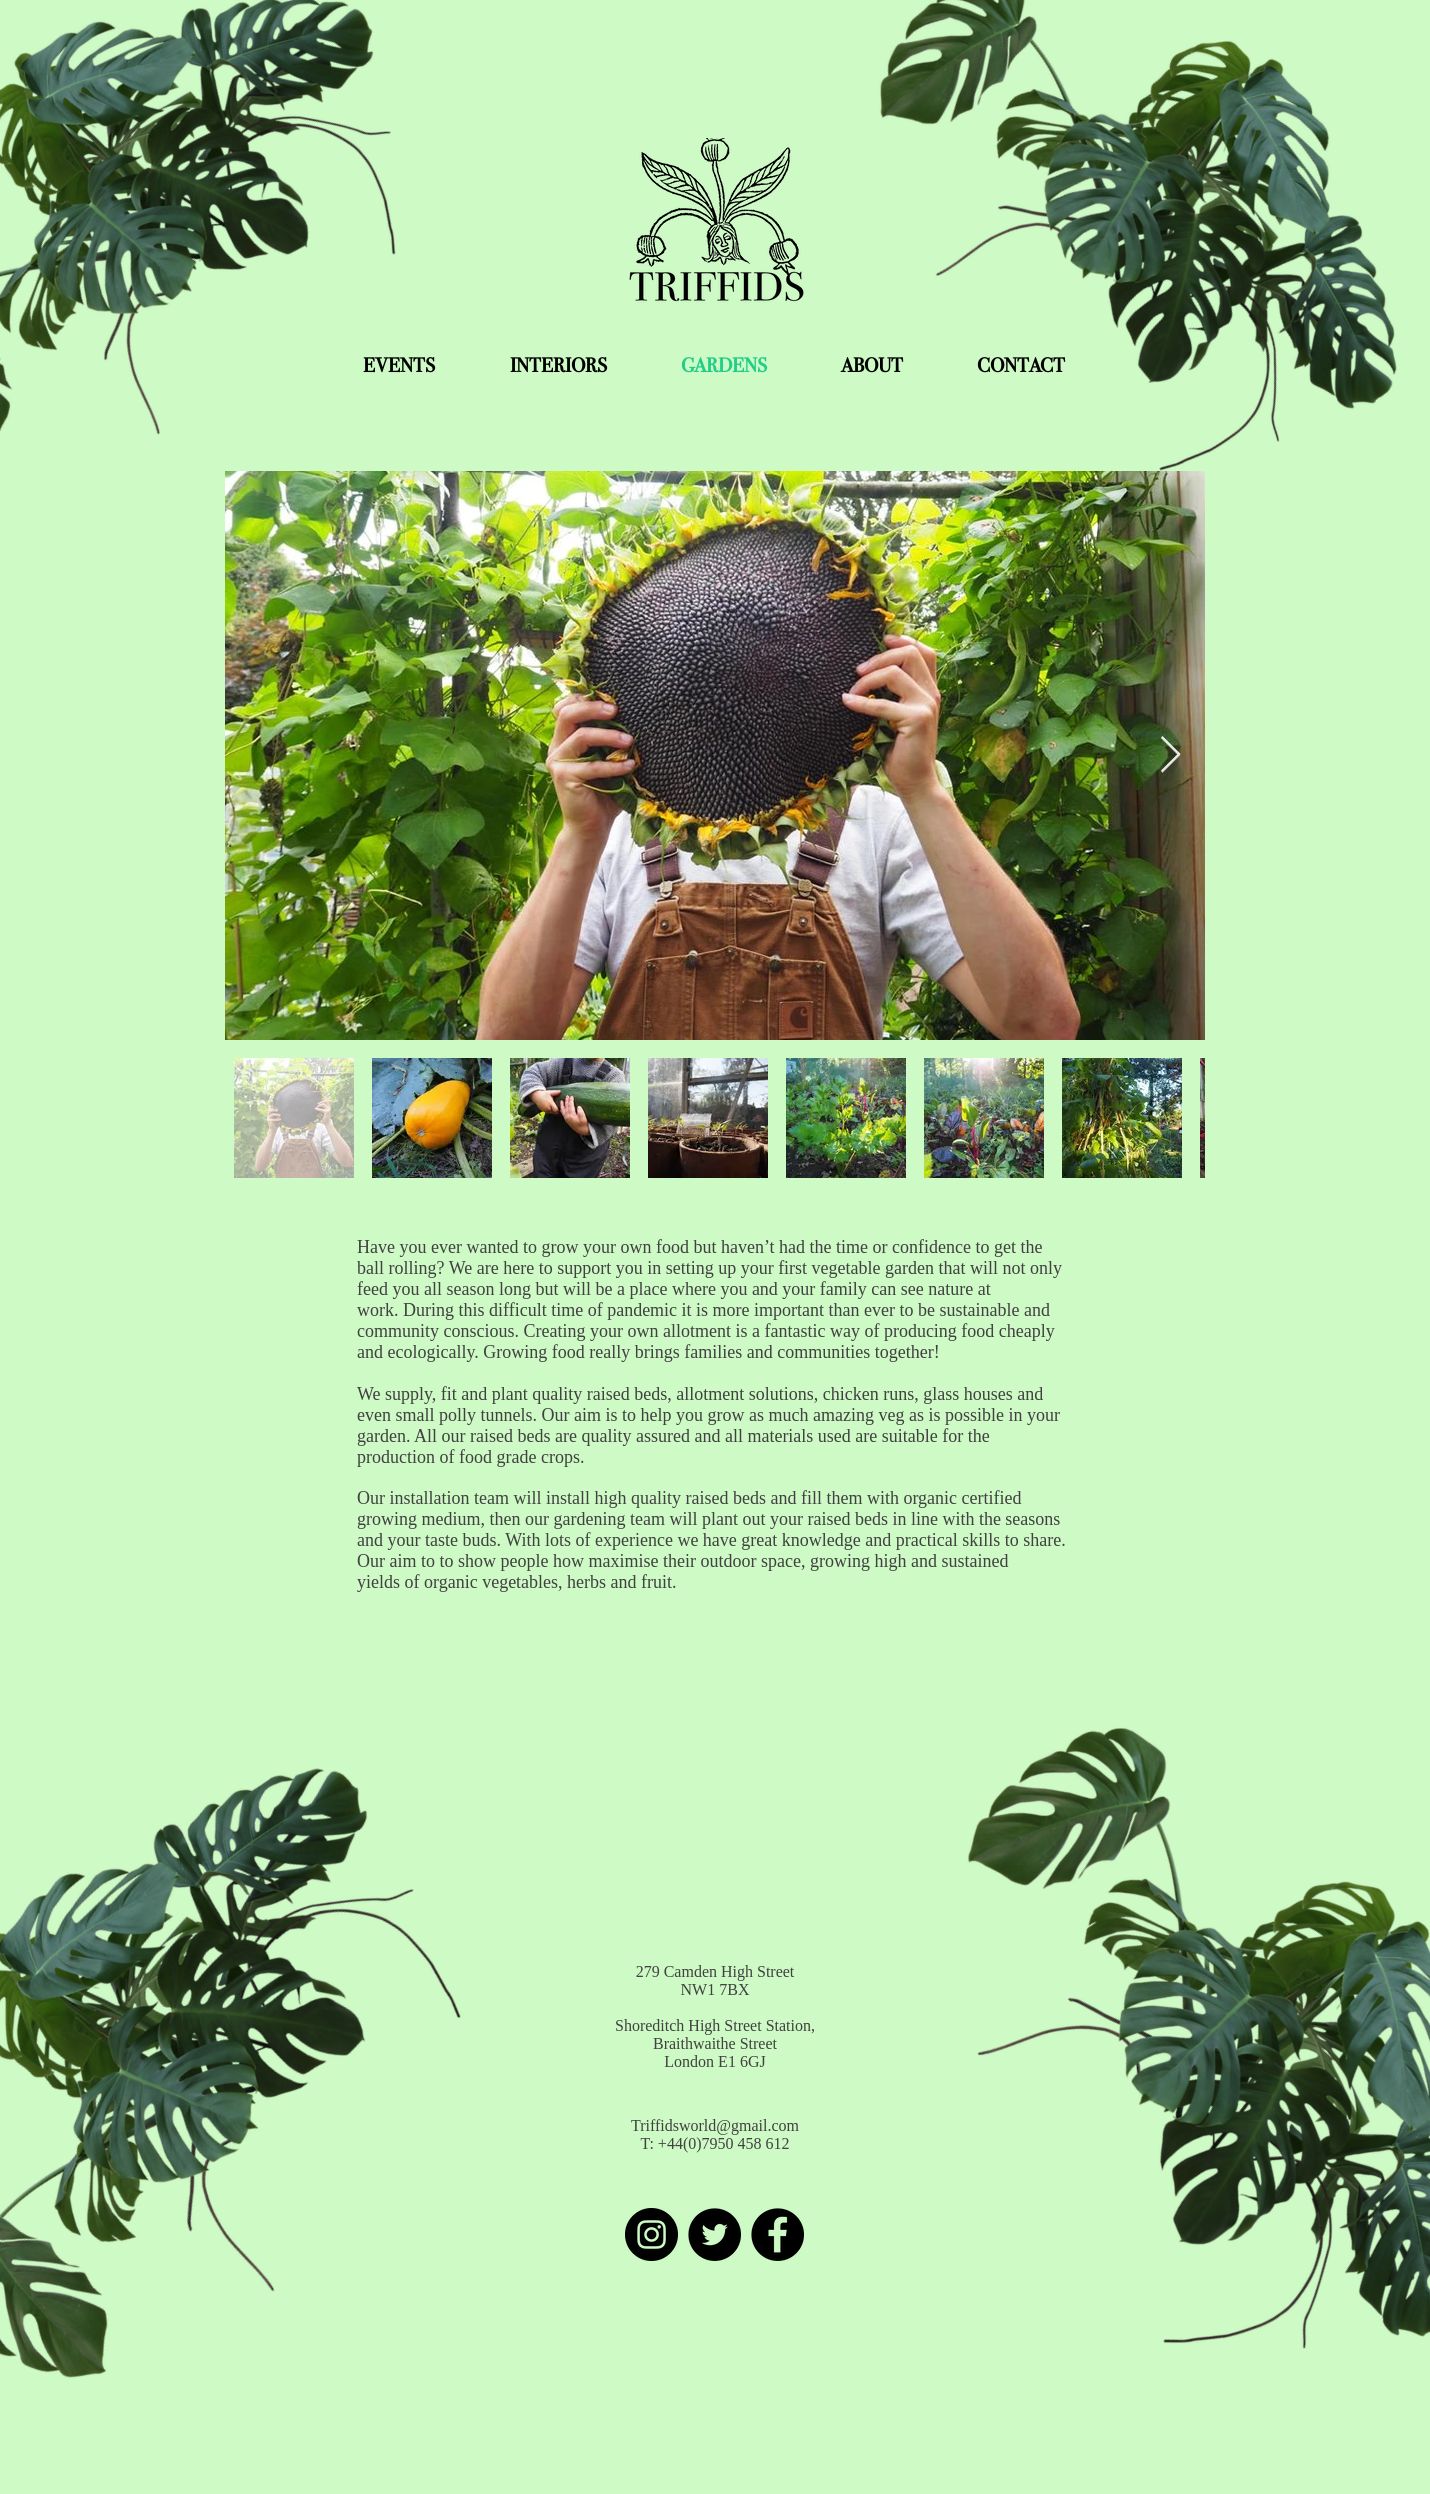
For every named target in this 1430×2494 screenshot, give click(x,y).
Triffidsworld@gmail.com (715, 2125)
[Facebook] (777, 2234)
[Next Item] (1170, 755)
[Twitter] (714, 2234)
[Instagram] (651, 2234)
